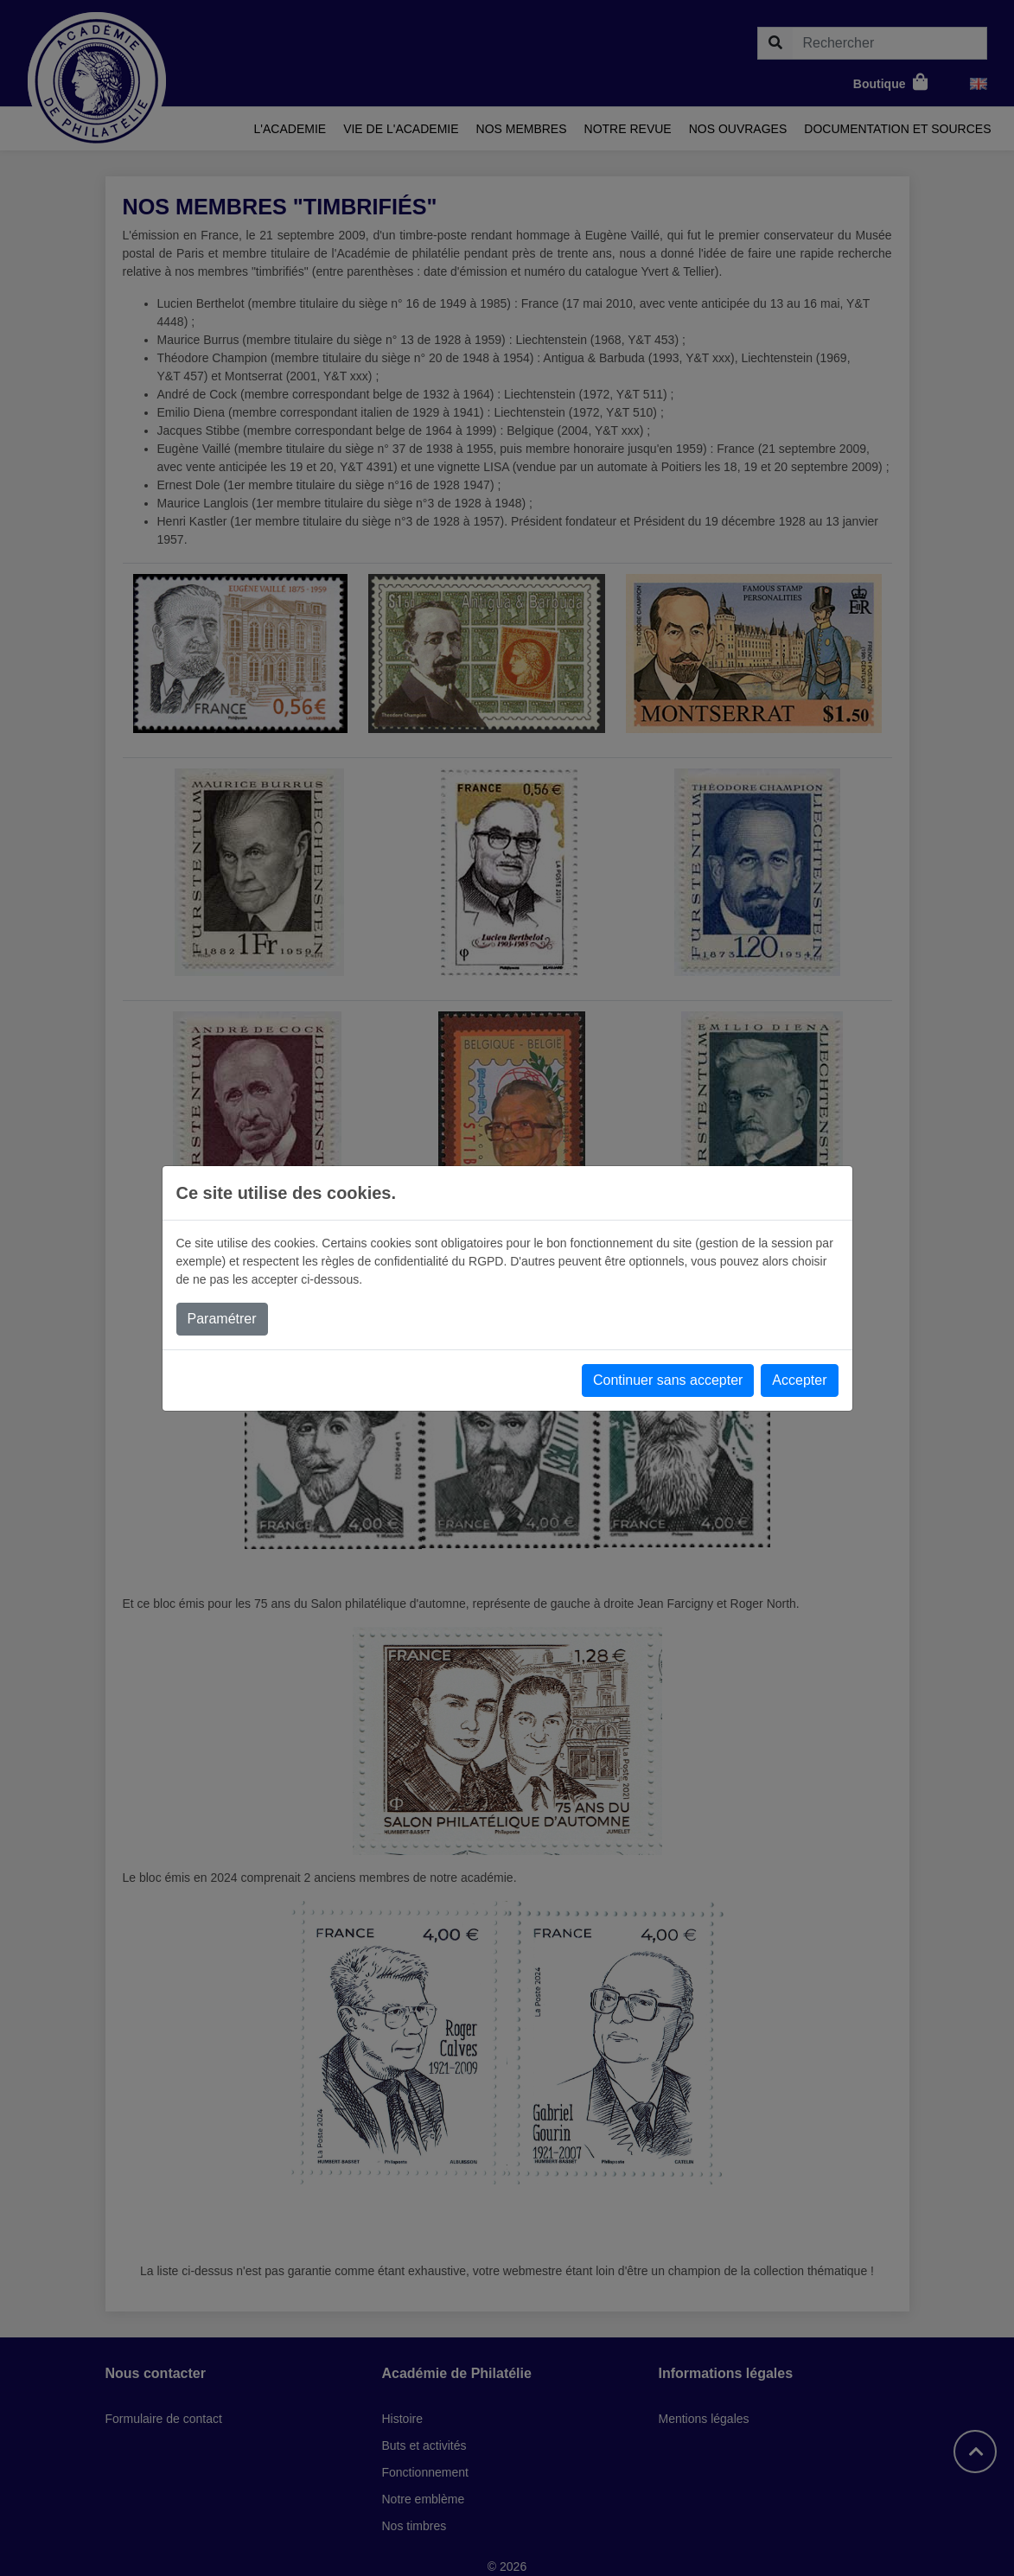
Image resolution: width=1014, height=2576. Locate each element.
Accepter (799, 1380)
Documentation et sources (897, 129)
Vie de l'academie (400, 129)
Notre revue (628, 129)
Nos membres (521, 129)
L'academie (290, 129)
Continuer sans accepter (668, 1380)
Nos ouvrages (738, 129)
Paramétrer (222, 1318)
